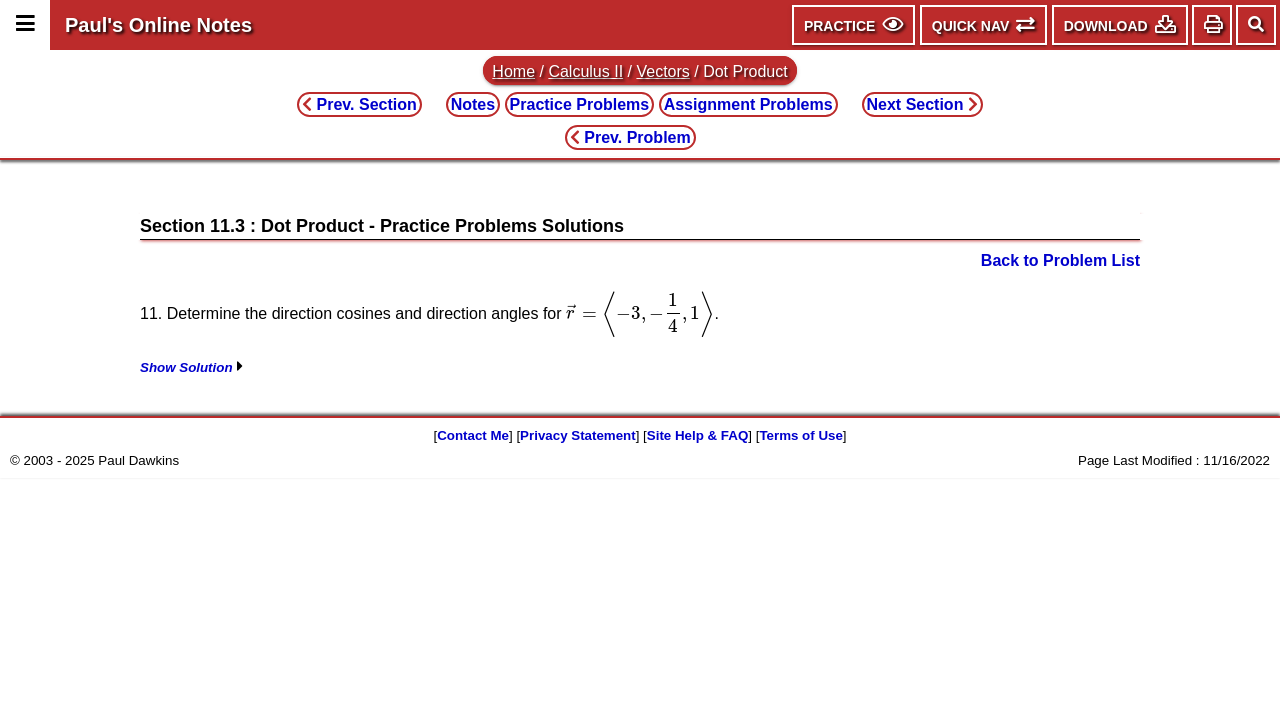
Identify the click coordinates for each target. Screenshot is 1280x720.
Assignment (748, 104)
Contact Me (473, 435)
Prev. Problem (630, 137)
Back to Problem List (1060, 260)
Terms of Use (800, 435)
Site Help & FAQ (697, 435)
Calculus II (585, 71)
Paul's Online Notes (158, 25)
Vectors (662, 71)
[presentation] (640, 314)
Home (513, 71)
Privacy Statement (578, 435)
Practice (580, 104)
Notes (473, 104)
